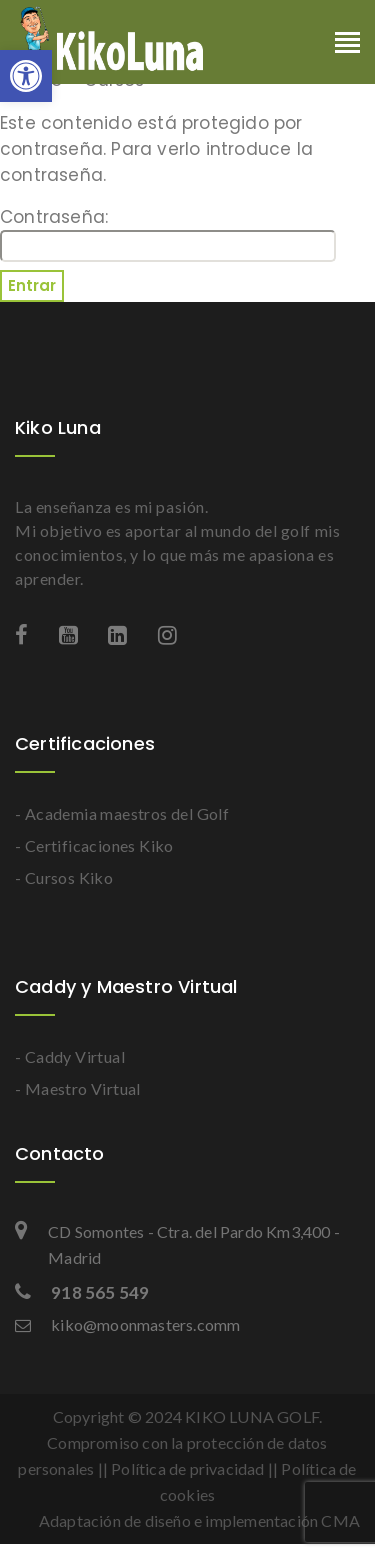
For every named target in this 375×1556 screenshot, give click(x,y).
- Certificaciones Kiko (94, 845)
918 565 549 (82, 1292)
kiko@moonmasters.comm (127, 1324)
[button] (26, 76)
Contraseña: (168, 233)
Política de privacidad (187, 1468)
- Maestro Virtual (78, 1088)
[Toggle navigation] (347, 44)
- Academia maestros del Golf (122, 813)
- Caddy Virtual (70, 1056)
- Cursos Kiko (64, 877)
